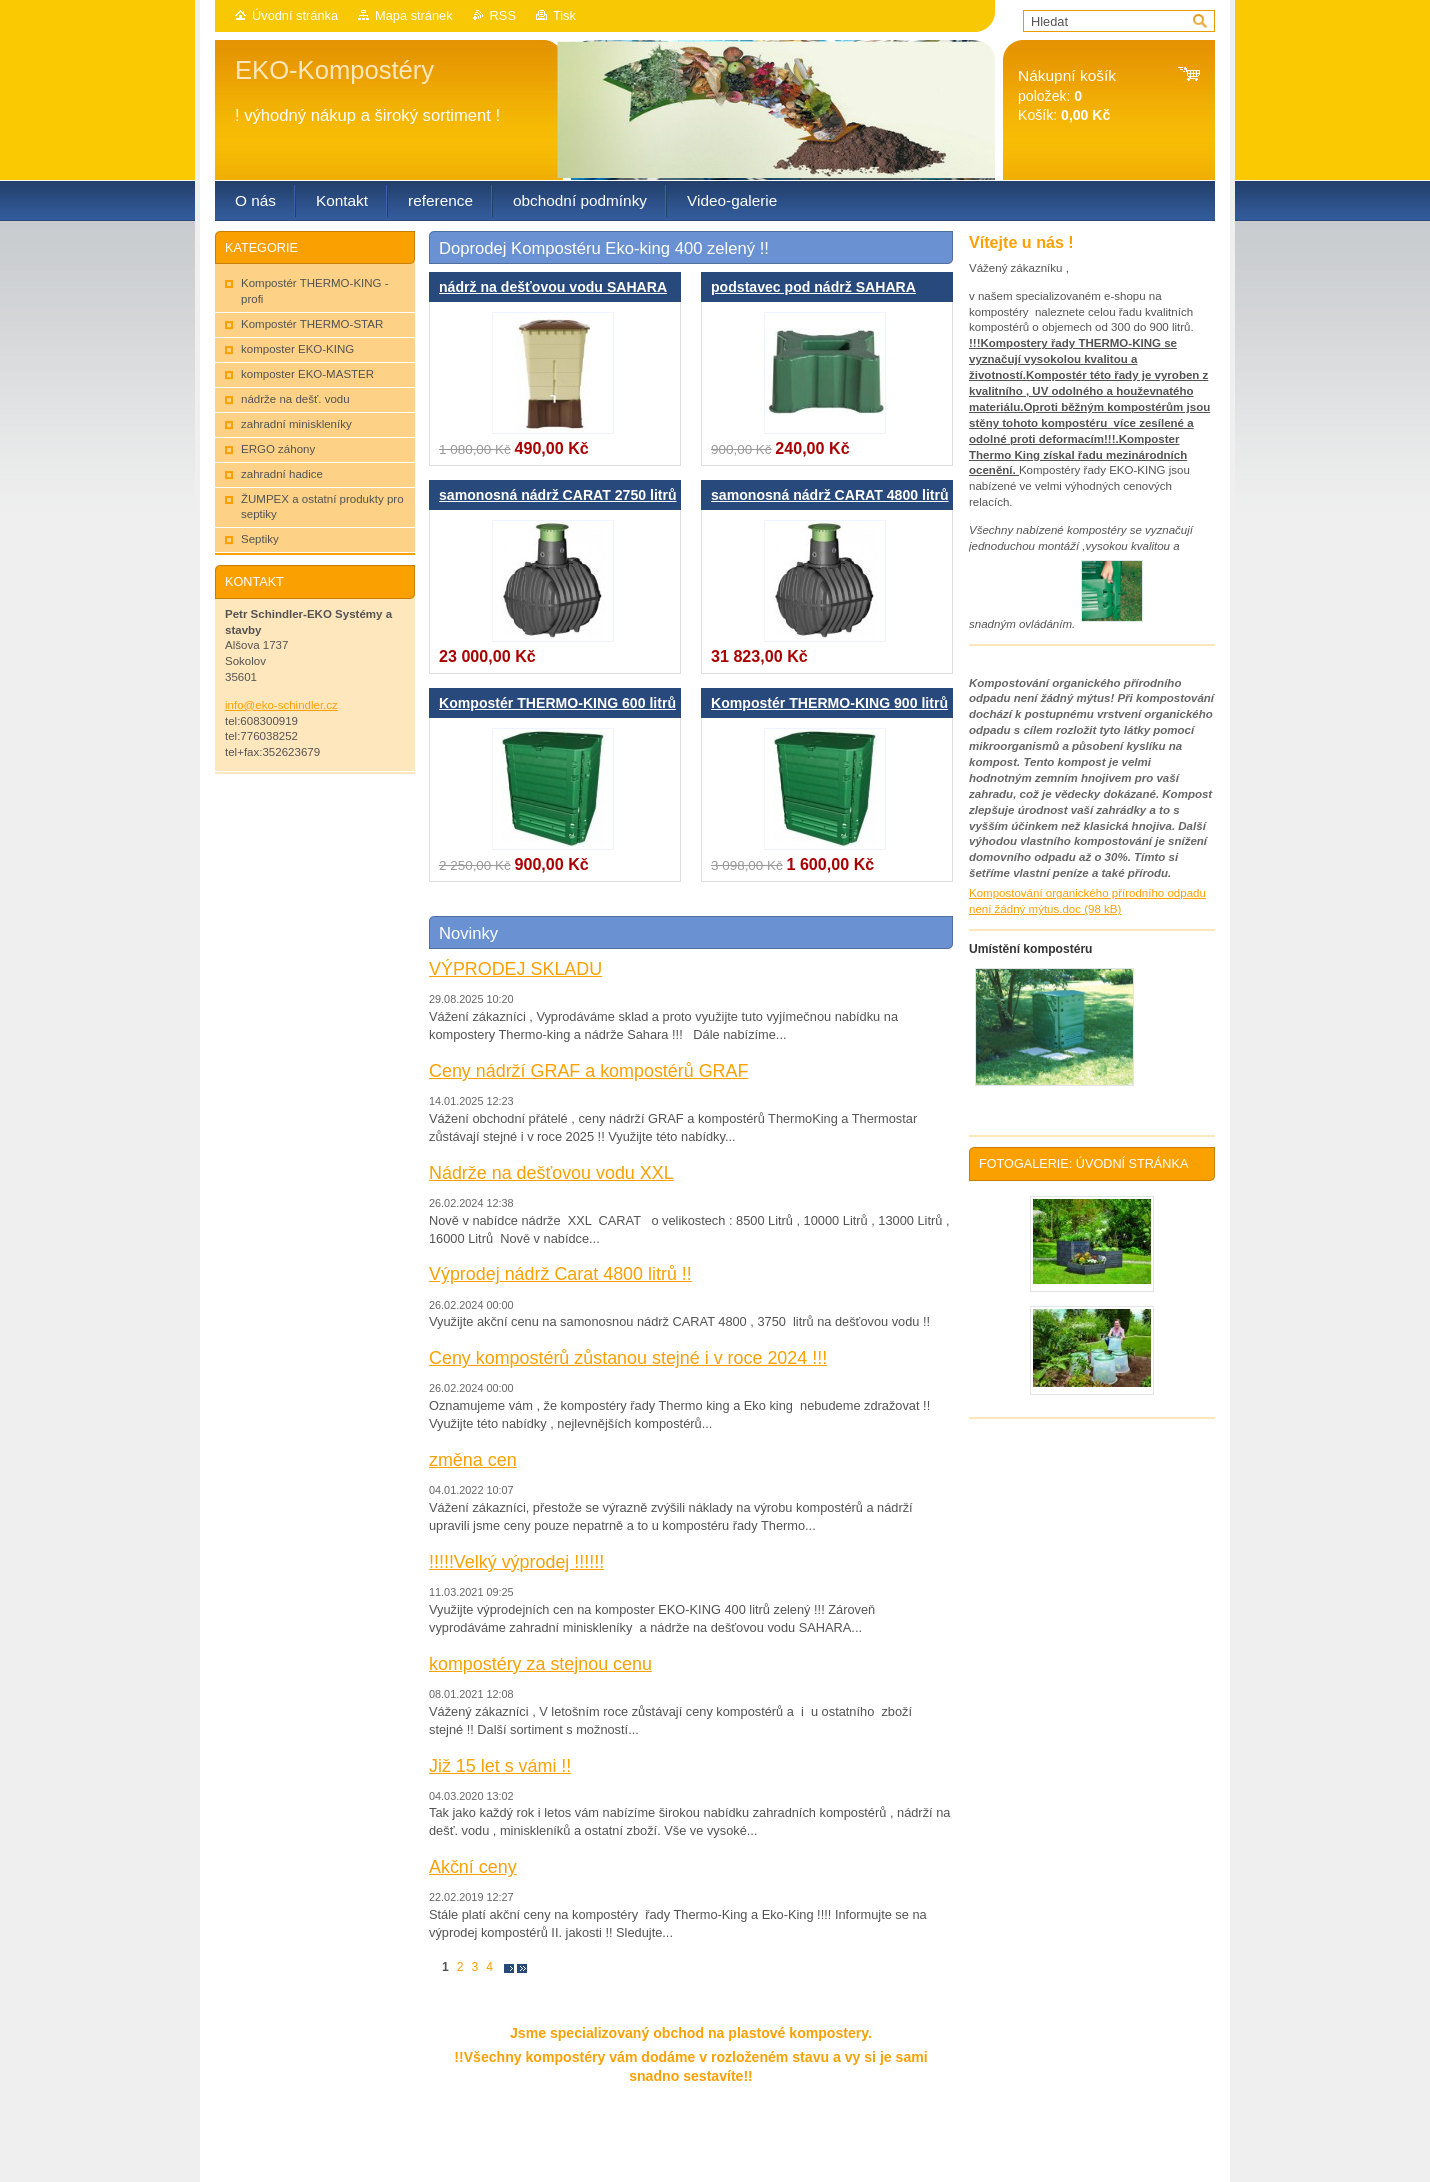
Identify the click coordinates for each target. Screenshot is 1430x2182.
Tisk (564, 15)
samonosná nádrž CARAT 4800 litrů (830, 495)
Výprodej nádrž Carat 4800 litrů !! (560, 1274)
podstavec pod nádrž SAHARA (813, 287)
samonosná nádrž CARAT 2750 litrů (558, 495)
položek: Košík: (1067, 95)
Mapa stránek (414, 15)
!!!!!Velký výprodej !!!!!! (516, 1562)
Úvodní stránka (295, 15)
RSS (503, 15)
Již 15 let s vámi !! (500, 1766)
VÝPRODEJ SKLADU (515, 969)
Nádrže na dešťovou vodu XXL (551, 1173)
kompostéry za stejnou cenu (540, 1664)
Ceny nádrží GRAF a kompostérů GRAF (588, 1071)
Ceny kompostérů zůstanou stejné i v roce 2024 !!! (628, 1358)
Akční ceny (473, 1867)
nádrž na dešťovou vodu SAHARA (553, 287)
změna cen (473, 1460)
